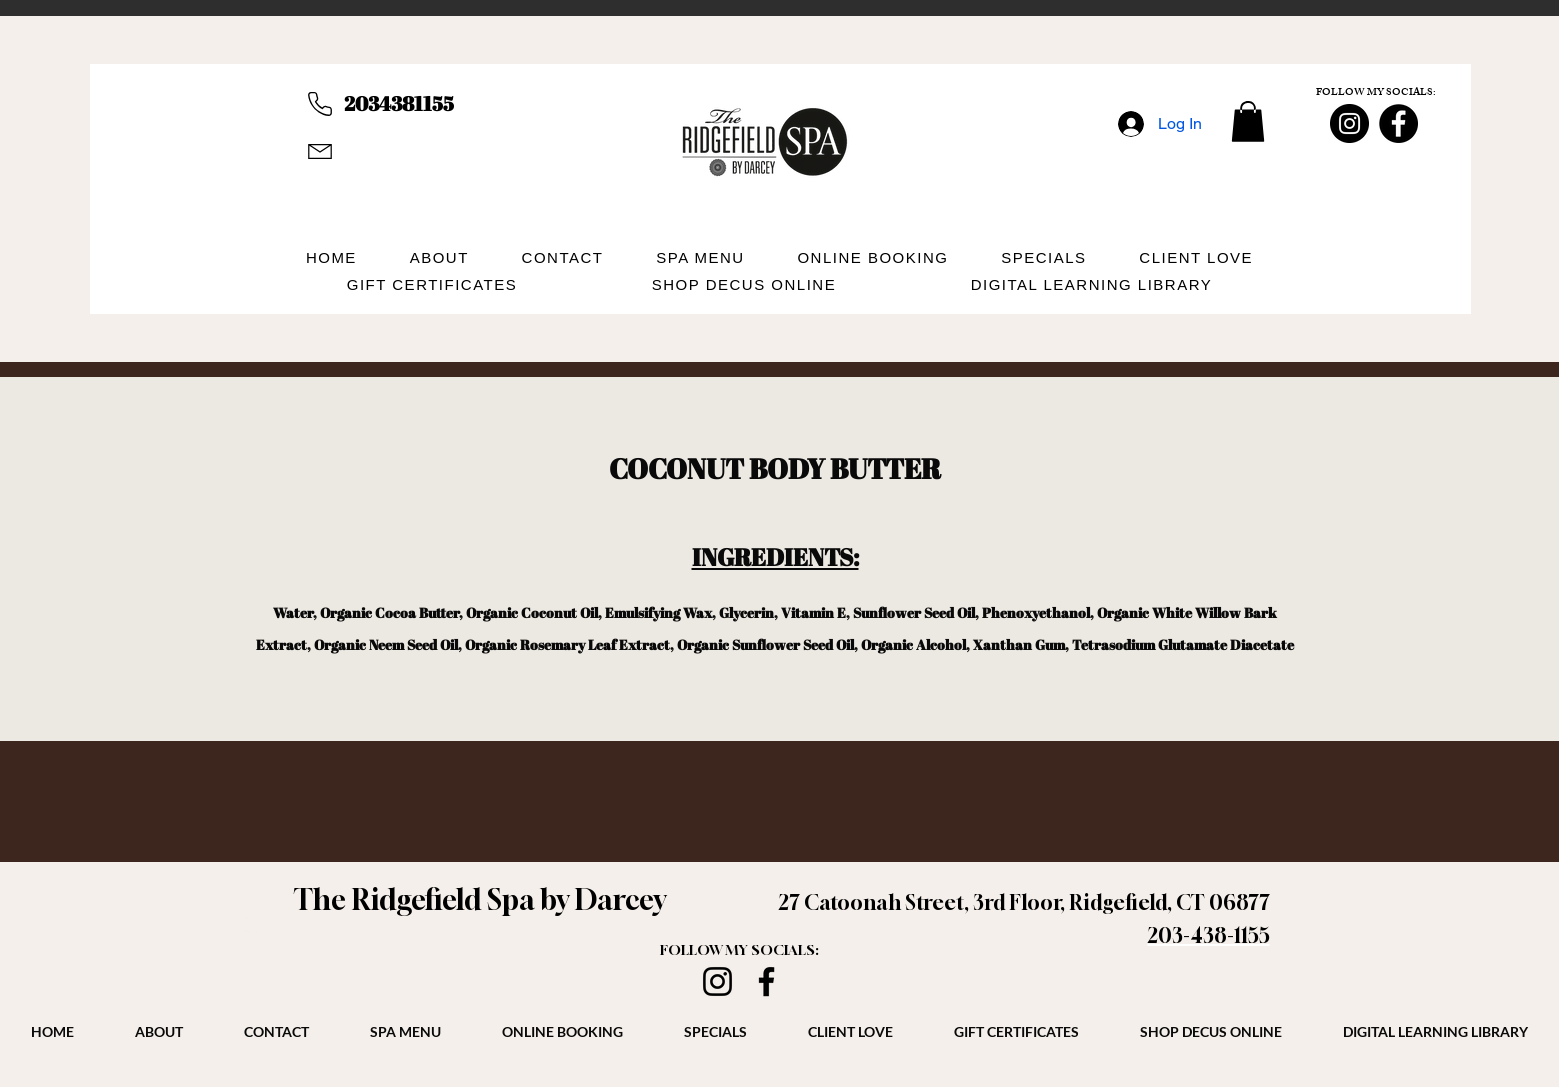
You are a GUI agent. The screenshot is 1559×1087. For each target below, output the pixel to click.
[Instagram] (1349, 123)
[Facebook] (1398, 123)
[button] (1248, 121)
